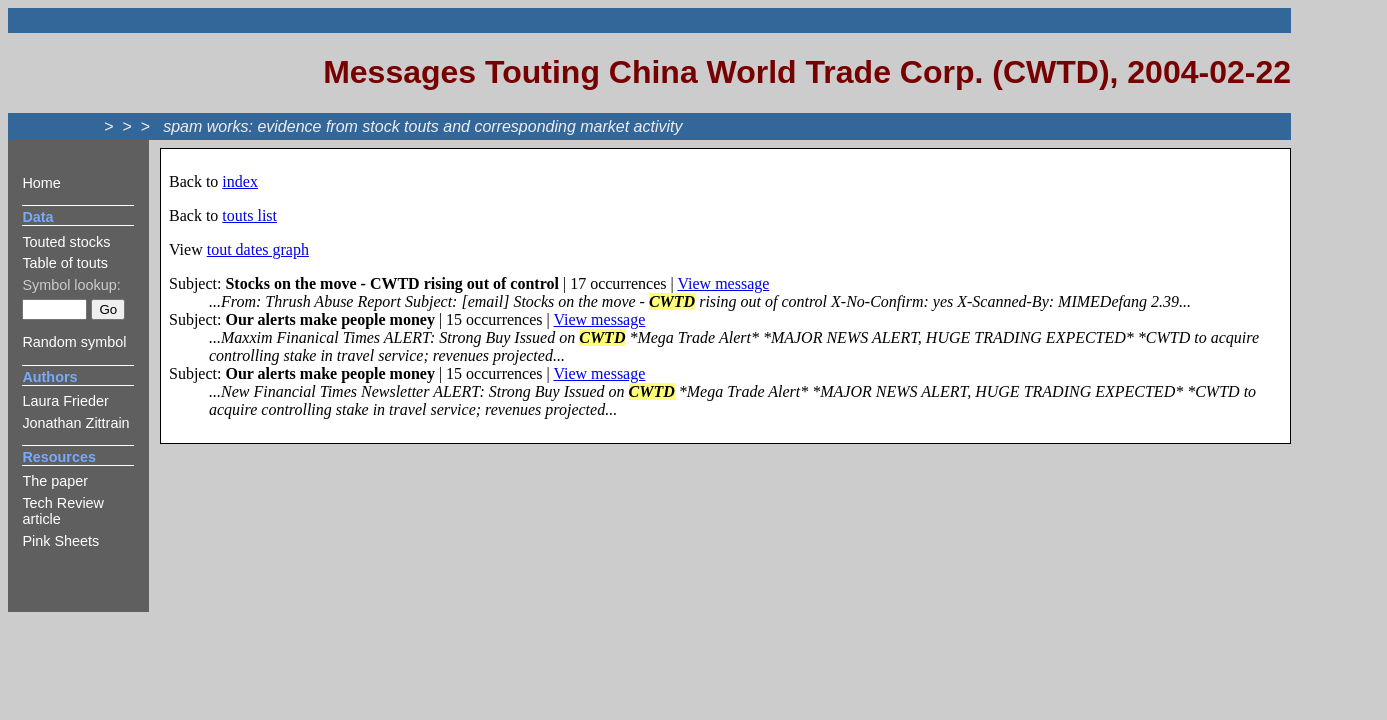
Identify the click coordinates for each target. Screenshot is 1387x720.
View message (723, 283)
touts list (249, 215)
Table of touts (65, 263)
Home (41, 183)
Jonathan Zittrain (75, 423)
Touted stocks (66, 242)
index (240, 181)
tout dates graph (258, 249)
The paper (55, 481)
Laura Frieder (65, 401)
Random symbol (74, 342)
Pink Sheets (60, 541)
